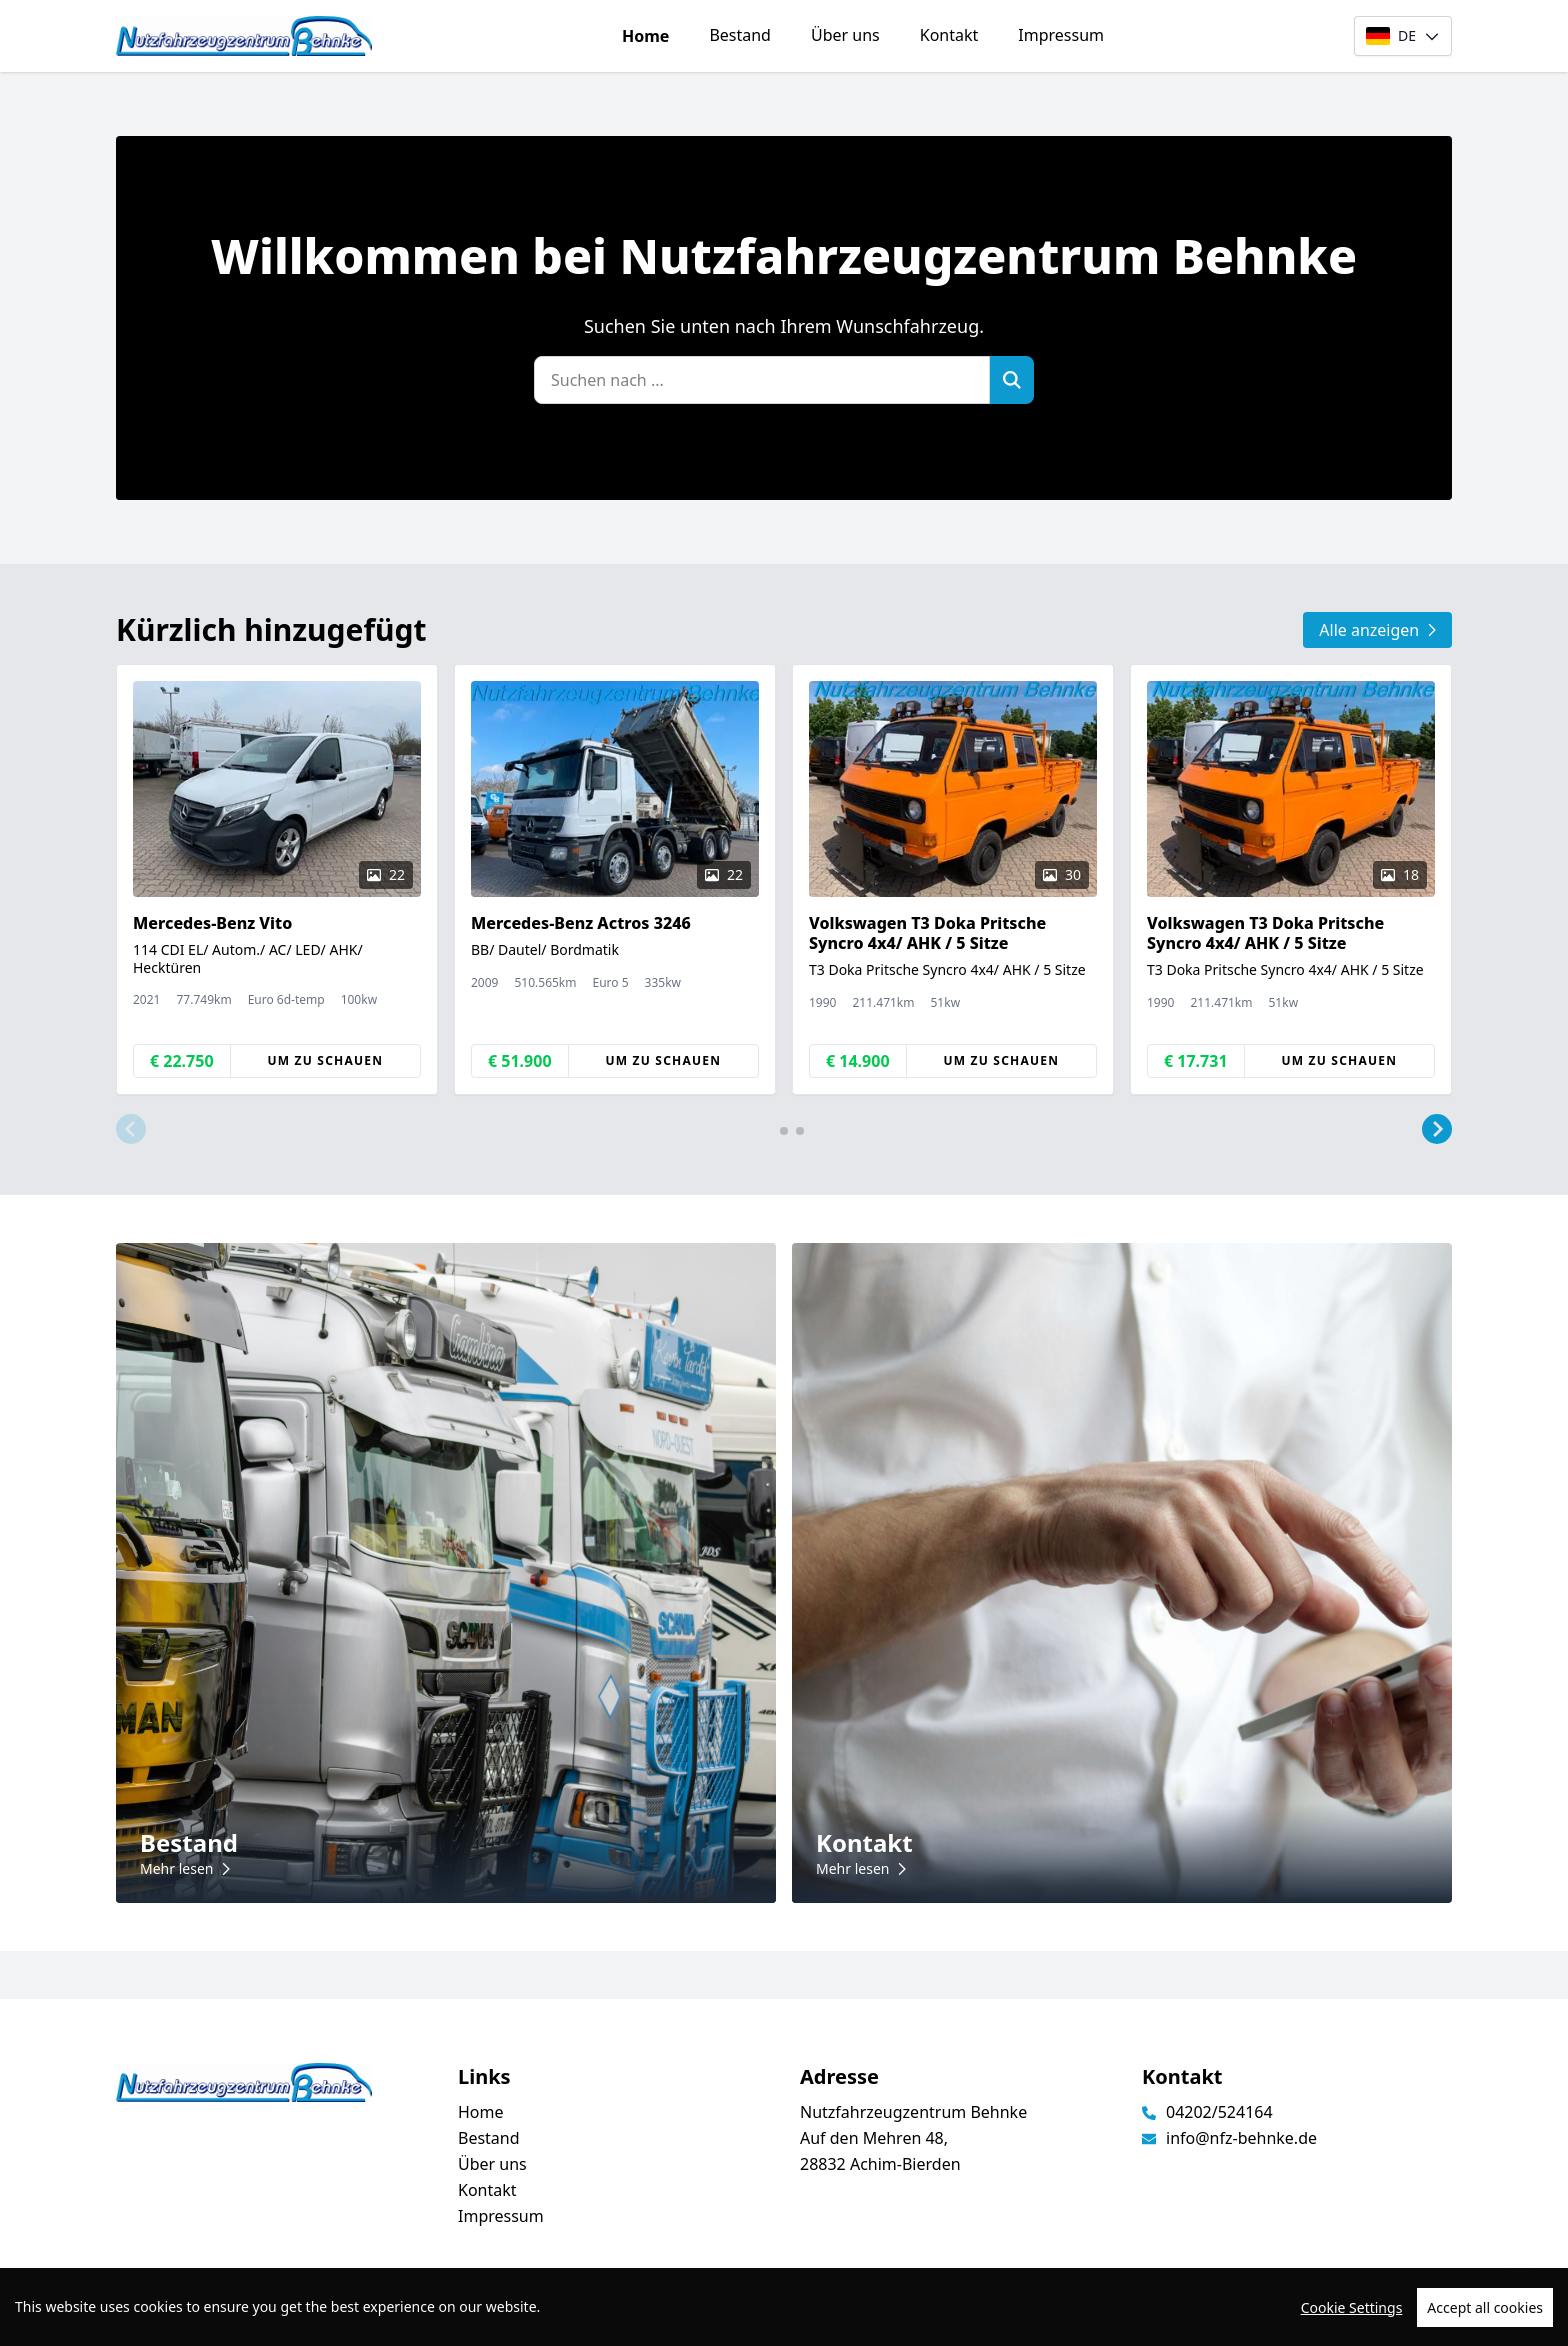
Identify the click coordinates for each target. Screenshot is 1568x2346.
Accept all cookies (1485, 2311)
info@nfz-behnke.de (1241, 2138)
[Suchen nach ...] (762, 380)
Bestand (740, 35)
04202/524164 (1219, 2112)
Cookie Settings (1352, 2311)
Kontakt (949, 35)
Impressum (1061, 35)
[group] (277, 879)
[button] (131, 1129)
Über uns (845, 35)
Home (645, 36)
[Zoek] (1012, 380)
